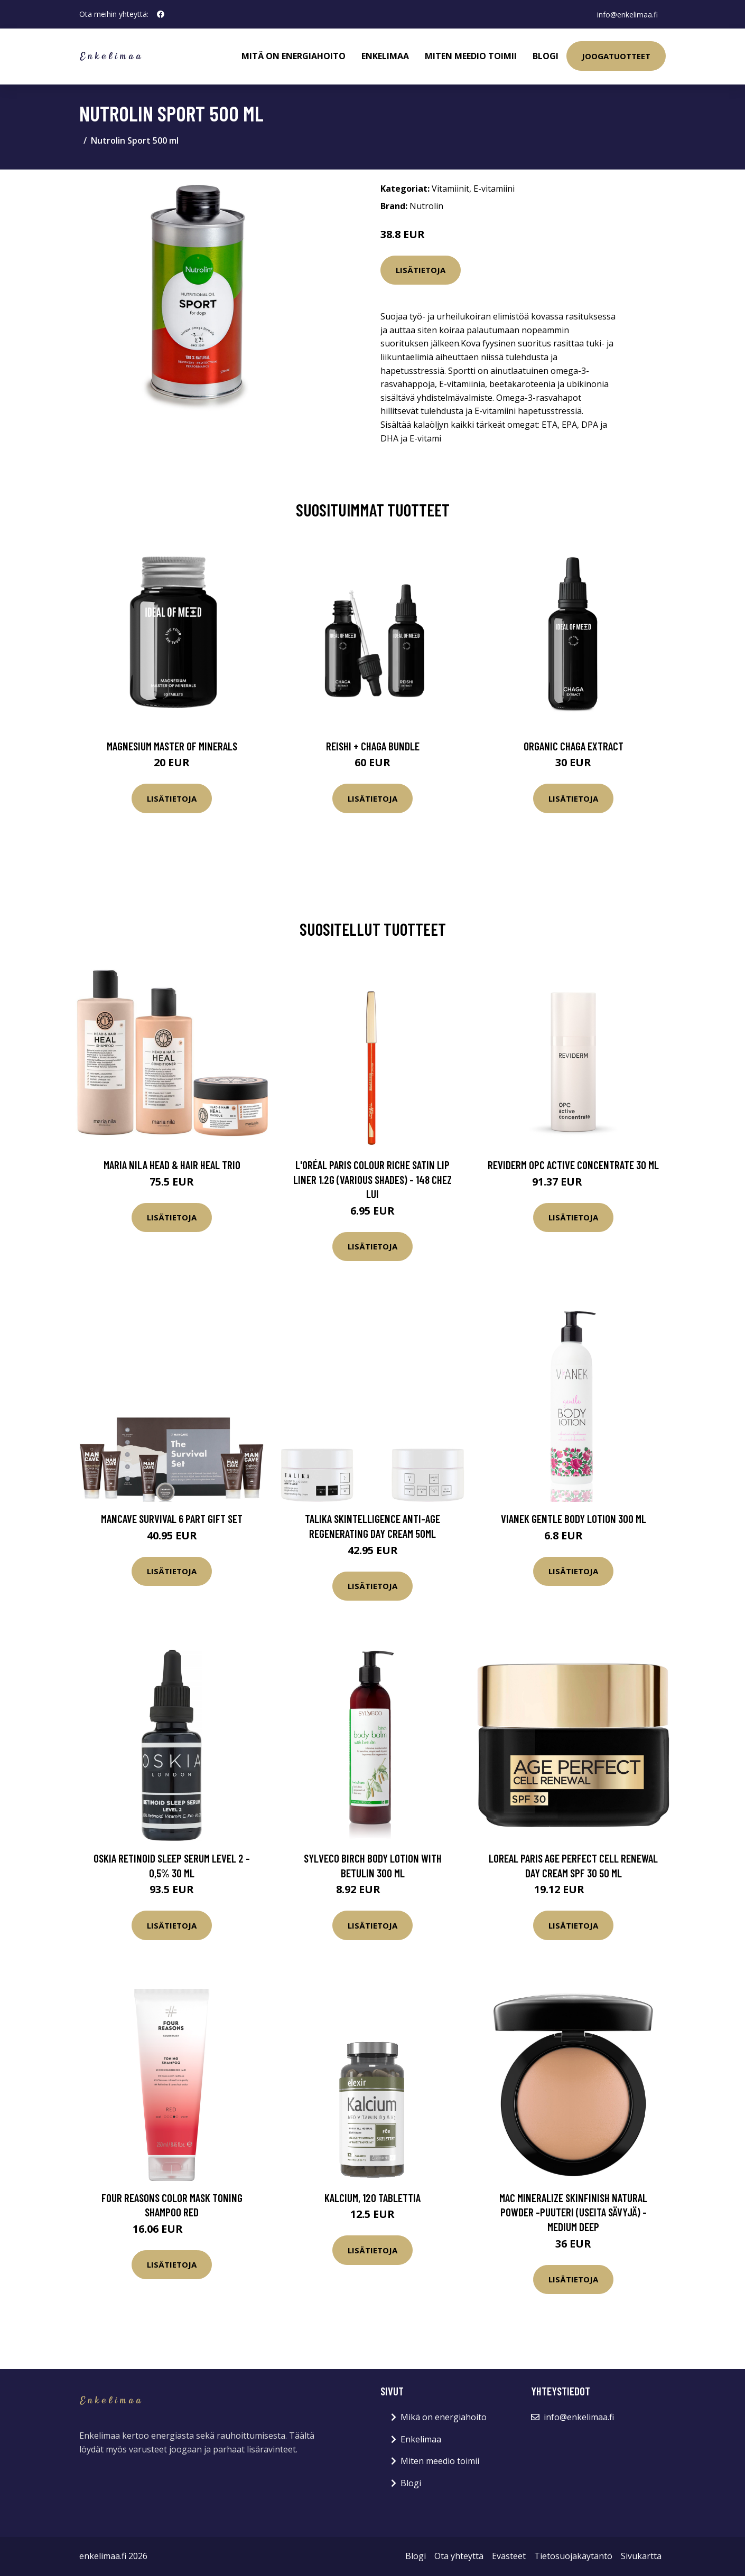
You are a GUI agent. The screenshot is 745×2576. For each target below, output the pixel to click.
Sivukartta (641, 2556)
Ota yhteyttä (458, 2556)
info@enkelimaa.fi (627, 14)
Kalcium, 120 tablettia (372, 2197)
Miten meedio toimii (471, 56)
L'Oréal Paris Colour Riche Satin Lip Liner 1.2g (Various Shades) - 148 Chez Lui (372, 1179)
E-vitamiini (494, 188)
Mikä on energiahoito (444, 2417)
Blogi (545, 56)
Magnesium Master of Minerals (172, 746)
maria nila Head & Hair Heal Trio (172, 1164)
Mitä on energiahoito (293, 56)
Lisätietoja (420, 270)
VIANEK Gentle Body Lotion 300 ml (573, 1518)
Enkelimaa (385, 56)
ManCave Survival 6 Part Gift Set (172, 1518)
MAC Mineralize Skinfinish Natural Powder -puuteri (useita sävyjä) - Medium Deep (573, 2212)
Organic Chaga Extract (573, 746)
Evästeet (509, 2556)
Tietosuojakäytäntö (573, 2556)
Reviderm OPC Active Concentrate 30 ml (573, 1164)
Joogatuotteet (616, 56)
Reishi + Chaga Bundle (373, 746)
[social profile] (161, 14)
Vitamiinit (450, 188)
